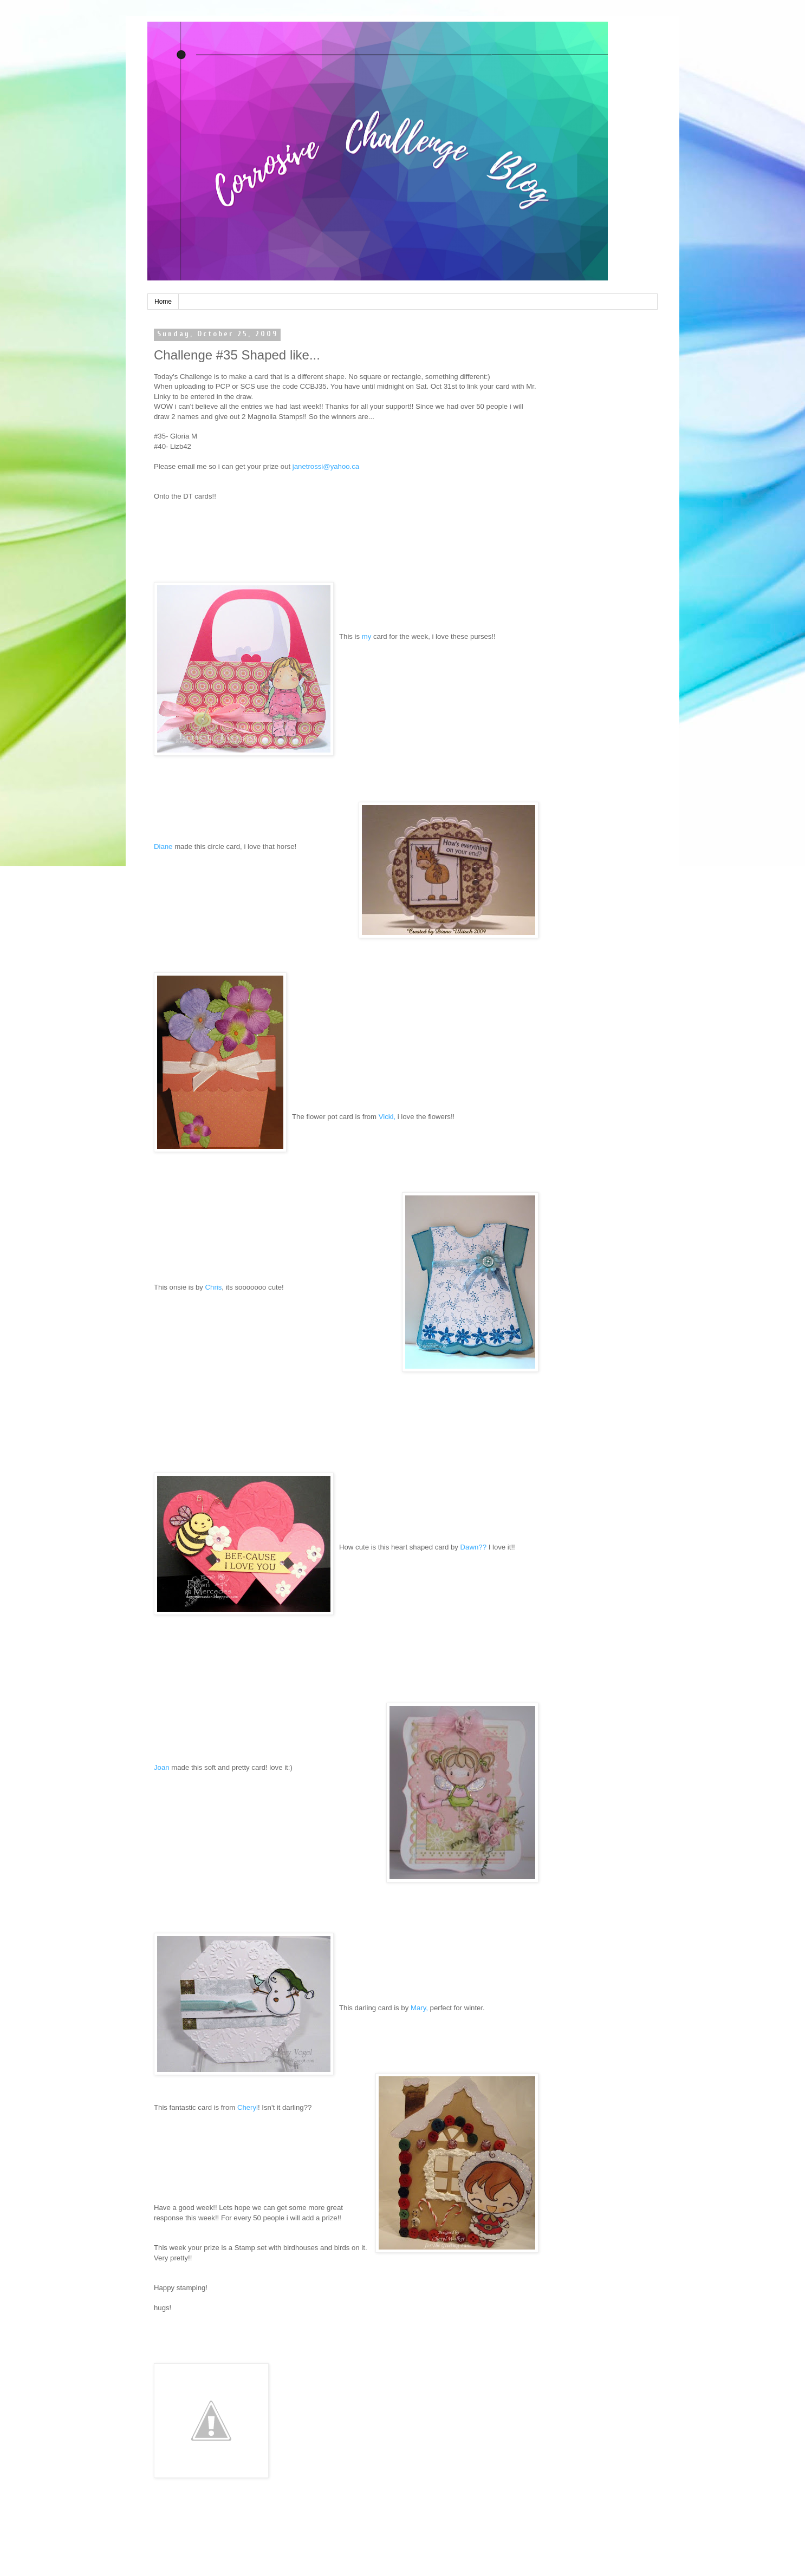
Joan (162, 1767)
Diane (163, 846)
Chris (213, 1287)
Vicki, (387, 1117)
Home (163, 301)
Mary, (419, 2008)
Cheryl (247, 2107)
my (367, 636)
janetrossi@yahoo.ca (326, 466)
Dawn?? (474, 1547)
